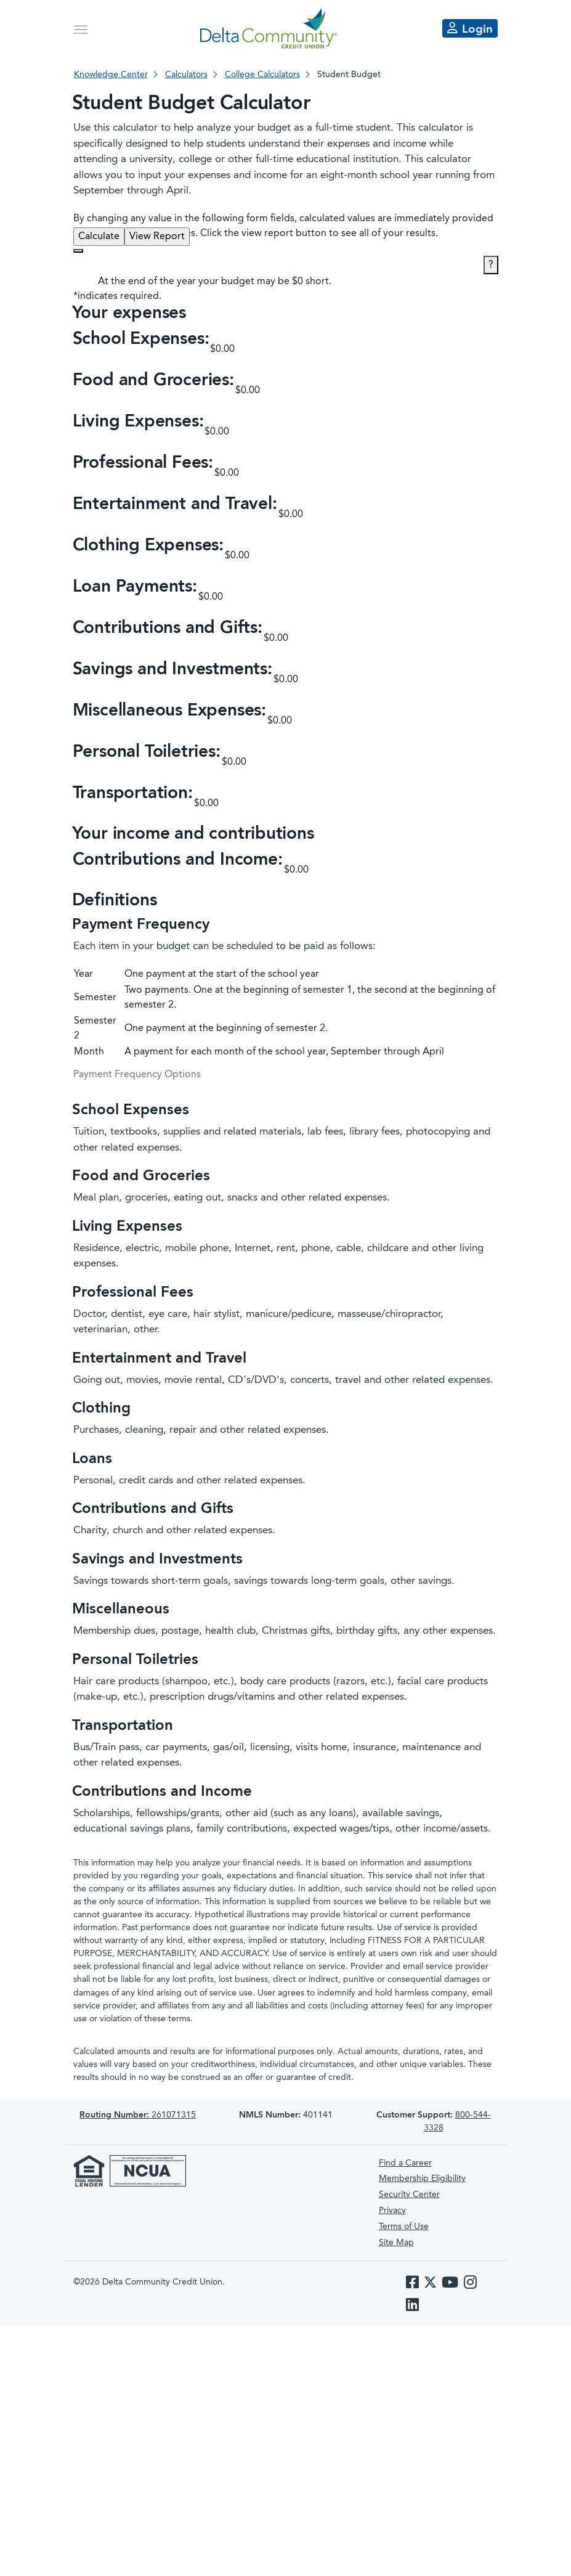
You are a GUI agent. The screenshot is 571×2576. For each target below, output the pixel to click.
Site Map (396, 2242)
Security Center (409, 2194)
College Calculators (262, 74)
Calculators (186, 74)
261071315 (137, 2115)
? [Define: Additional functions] (490, 265)
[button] (285, 349)
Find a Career (405, 2163)
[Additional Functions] (78, 251)
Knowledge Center (111, 74)
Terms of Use (404, 2226)
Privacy (392, 2210)
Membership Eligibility (422, 2178)
